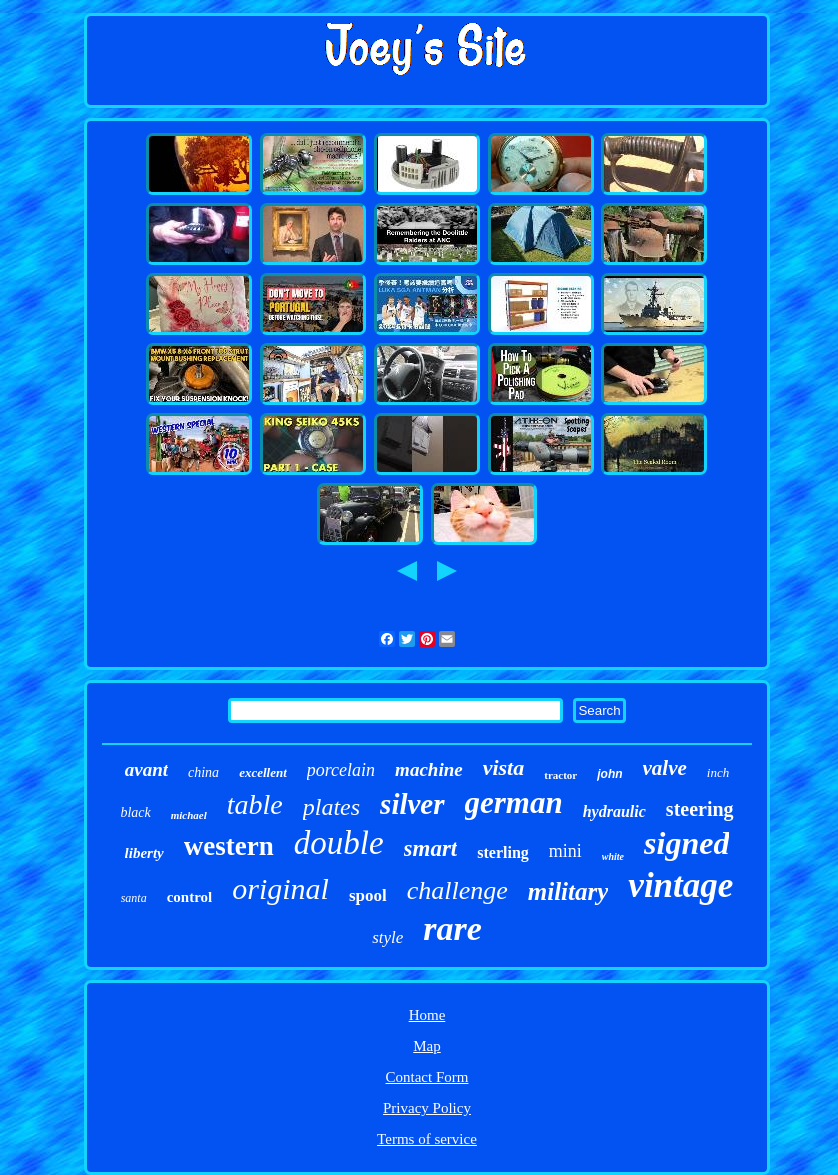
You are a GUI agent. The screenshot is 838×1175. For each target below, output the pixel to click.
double (339, 843)
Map (427, 1046)
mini (565, 851)
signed (686, 843)
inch (718, 772)
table (255, 804)
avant (146, 769)
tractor (560, 775)
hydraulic (614, 811)
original (280, 888)
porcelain (341, 770)
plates (331, 807)
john (609, 774)
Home (427, 1015)
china (203, 772)
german (514, 802)
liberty (144, 853)
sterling (503, 852)
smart (431, 848)
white (613, 856)
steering (700, 809)
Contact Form (427, 1077)
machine (429, 769)
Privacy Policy (427, 1108)
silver (412, 804)
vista (504, 767)
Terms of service (427, 1139)
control (190, 897)
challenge (457, 890)
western (229, 846)
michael (189, 815)
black (135, 812)
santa (134, 898)
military (568, 891)
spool (368, 895)
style (387, 937)
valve (665, 768)
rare (452, 928)
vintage (680, 885)
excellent (263, 772)
